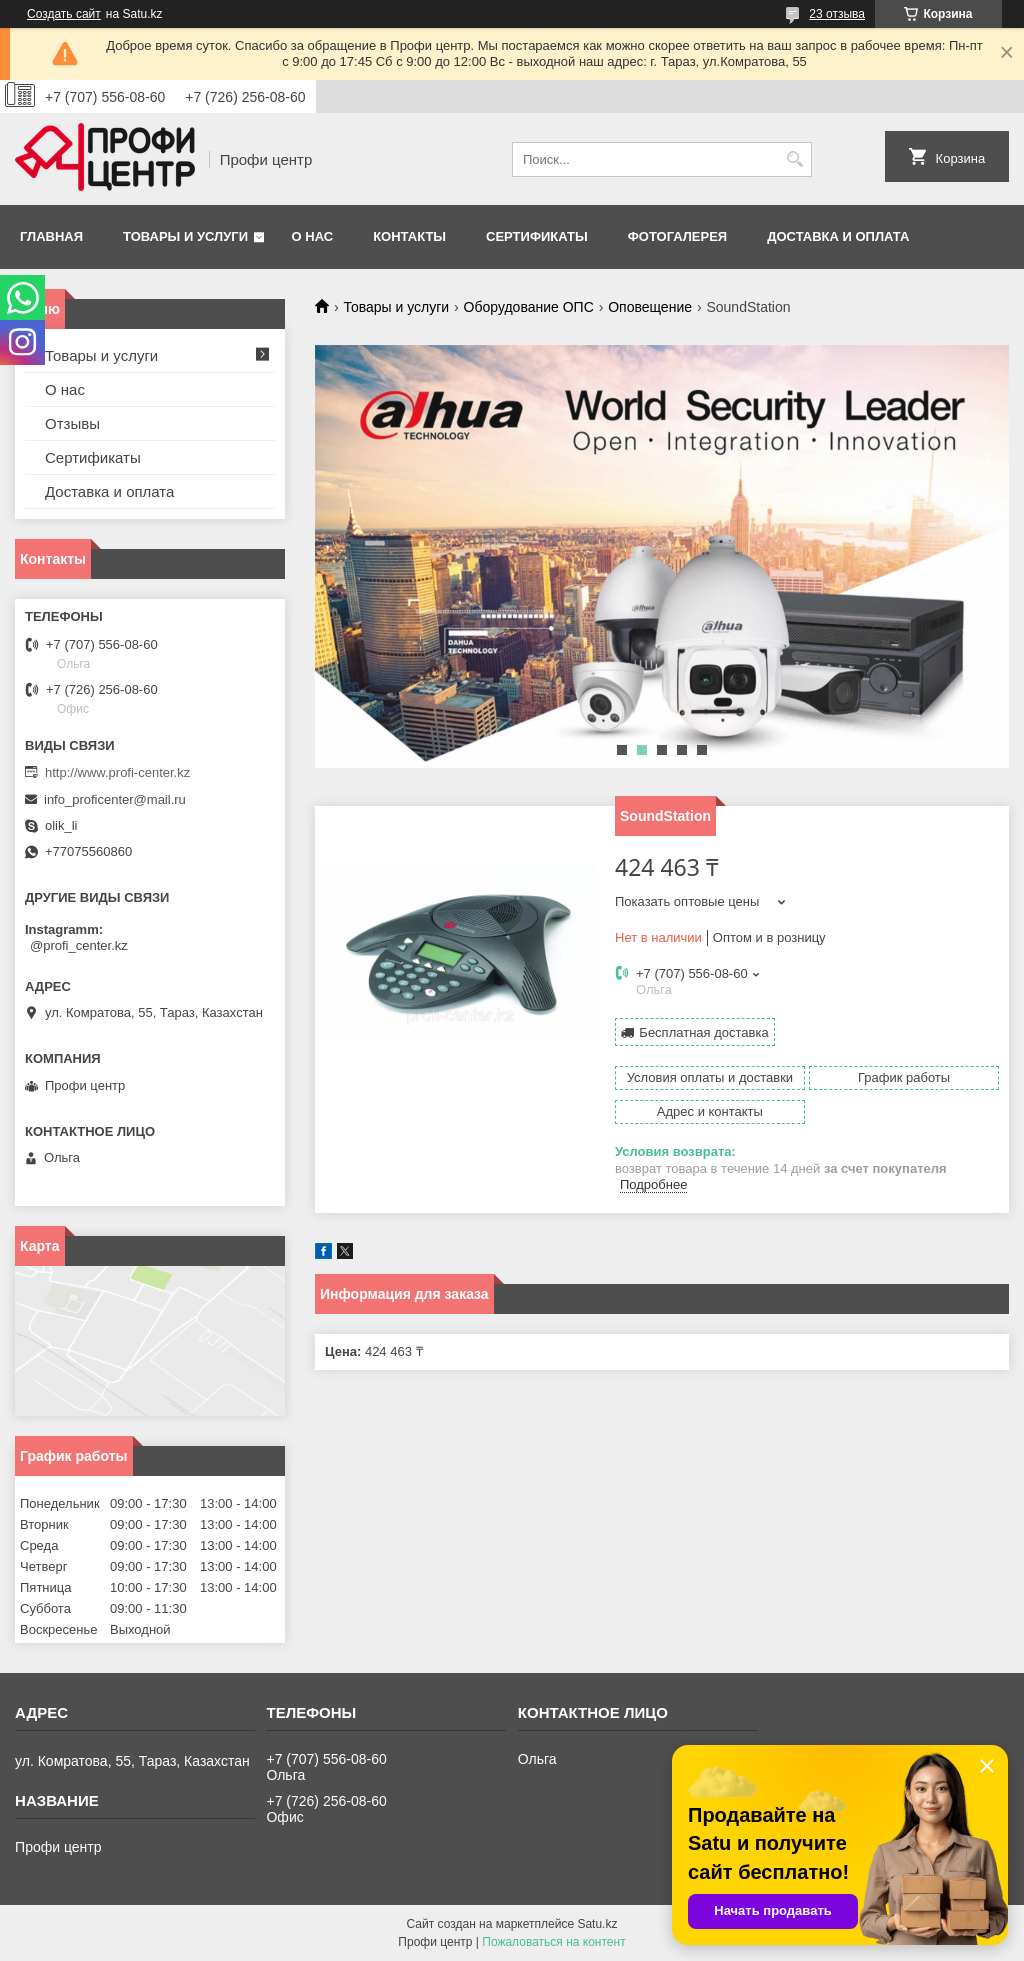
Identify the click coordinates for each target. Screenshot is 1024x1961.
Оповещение (650, 307)
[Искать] (794, 159)
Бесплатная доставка (703, 1032)
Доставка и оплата (838, 236)
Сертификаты (537, 236)
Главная (51, 236)
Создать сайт (64, 14)
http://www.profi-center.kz (117, 772)
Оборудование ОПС (529, 307)
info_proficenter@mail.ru (115, 799)
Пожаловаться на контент (553, 1942)
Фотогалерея (678, 236)
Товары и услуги (185, 236)
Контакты (409, 236)
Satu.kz (597, 1924)
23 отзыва (837, 14)
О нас (313, 236)
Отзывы (72, 423)
